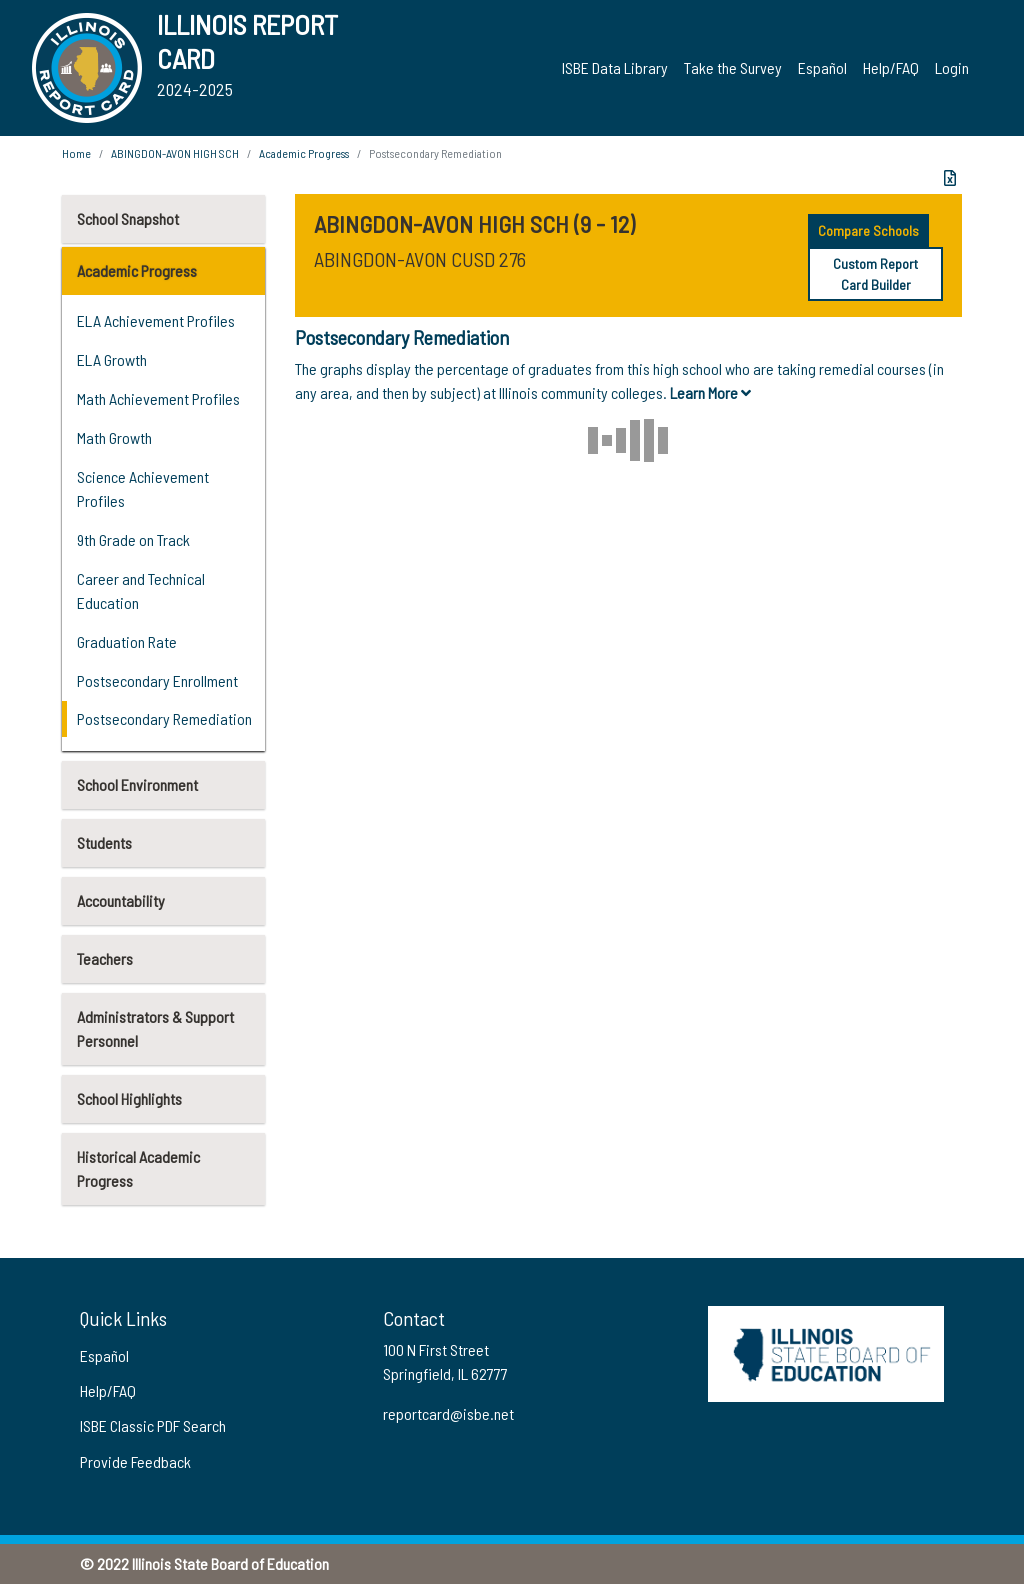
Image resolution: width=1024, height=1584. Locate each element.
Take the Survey (733, 67)
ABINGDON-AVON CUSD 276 (420, 259)
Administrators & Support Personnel (155, 1028)
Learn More (710, 392)
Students (104, 842)
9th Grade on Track (133, 539)
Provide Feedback (135, 1461)
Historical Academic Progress (138, 1168)
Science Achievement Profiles (143, 488)
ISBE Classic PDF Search (153, 1425)
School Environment (137, 784)
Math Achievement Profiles (158, 398)
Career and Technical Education (141, 590)
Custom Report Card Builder (875, 274)
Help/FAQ (891, 67)
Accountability (121, 900)
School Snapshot (128, 218)
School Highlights (129, 1098)
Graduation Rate (127, 641)
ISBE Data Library (615, 67)
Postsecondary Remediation (164, 718)
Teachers (105, 958)
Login (952, 67)
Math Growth (114, 437)
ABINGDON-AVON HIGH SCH (175, 153)
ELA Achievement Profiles (156, 320)
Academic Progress (137, 270)
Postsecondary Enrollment (157, 680)
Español (822, 67)
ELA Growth (112, 359)
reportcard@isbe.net (448, 1413)
